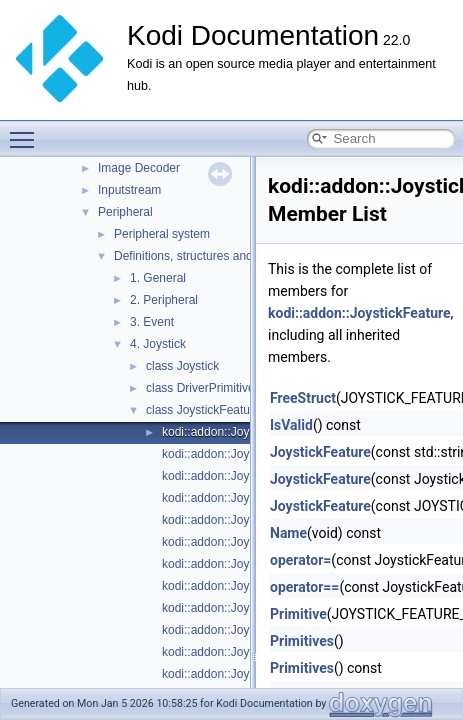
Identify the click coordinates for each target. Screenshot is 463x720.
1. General (158, 278)
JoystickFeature (320, 452)
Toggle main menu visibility (27, 131)
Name (288, 533)
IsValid (291, 425)
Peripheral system (162, 234)
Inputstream (129, 190)
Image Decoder (139, 168)
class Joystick (182, 366)
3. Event (152, 322)
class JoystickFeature (203, 410)
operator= (300, 560)
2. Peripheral (164, 300)
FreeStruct (303, 398)
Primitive (298, 614)
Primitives (302, 641)
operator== (304, 587)
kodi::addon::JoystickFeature (238, 432)
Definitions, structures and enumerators (218, 256)
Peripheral (125, 212)
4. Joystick (158, 344)
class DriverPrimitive (200, 388)
